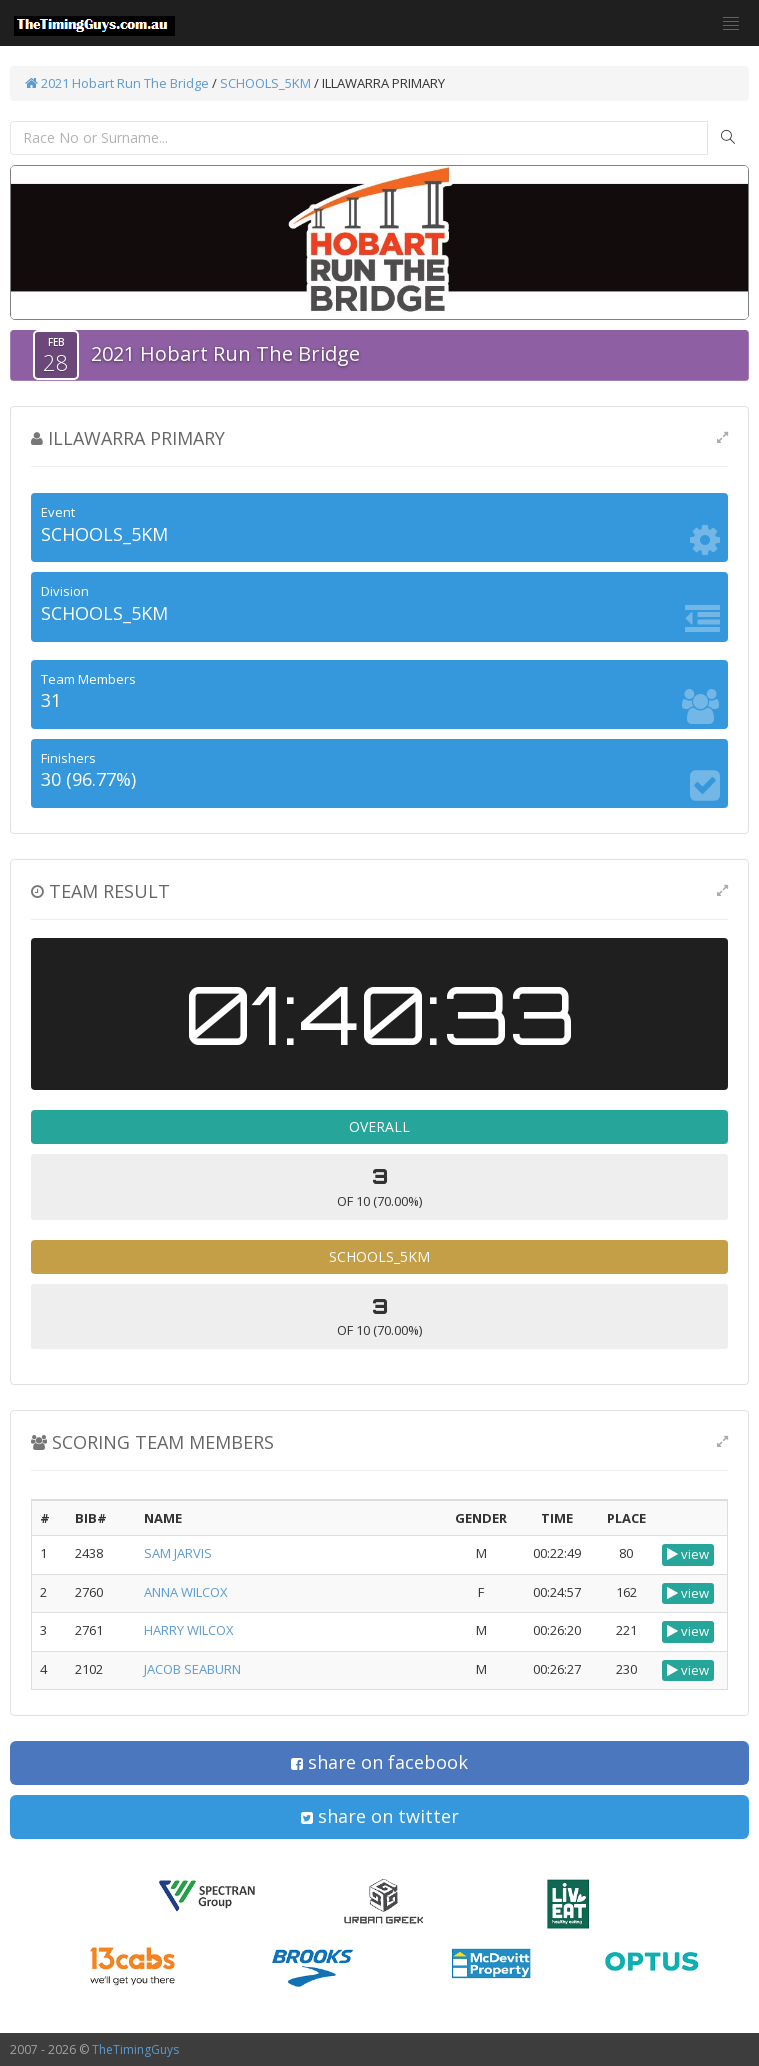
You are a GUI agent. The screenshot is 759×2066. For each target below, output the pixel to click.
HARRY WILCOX (189, 1630)
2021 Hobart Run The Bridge (117, 83)
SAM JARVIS (178, 1553)
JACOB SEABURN (192, 1669)
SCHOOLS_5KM (265, 83)
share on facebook (379, 1762)
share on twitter (380, 1816)
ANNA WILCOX (186, 1592)
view (688, 1554)
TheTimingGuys (135, 2049)
